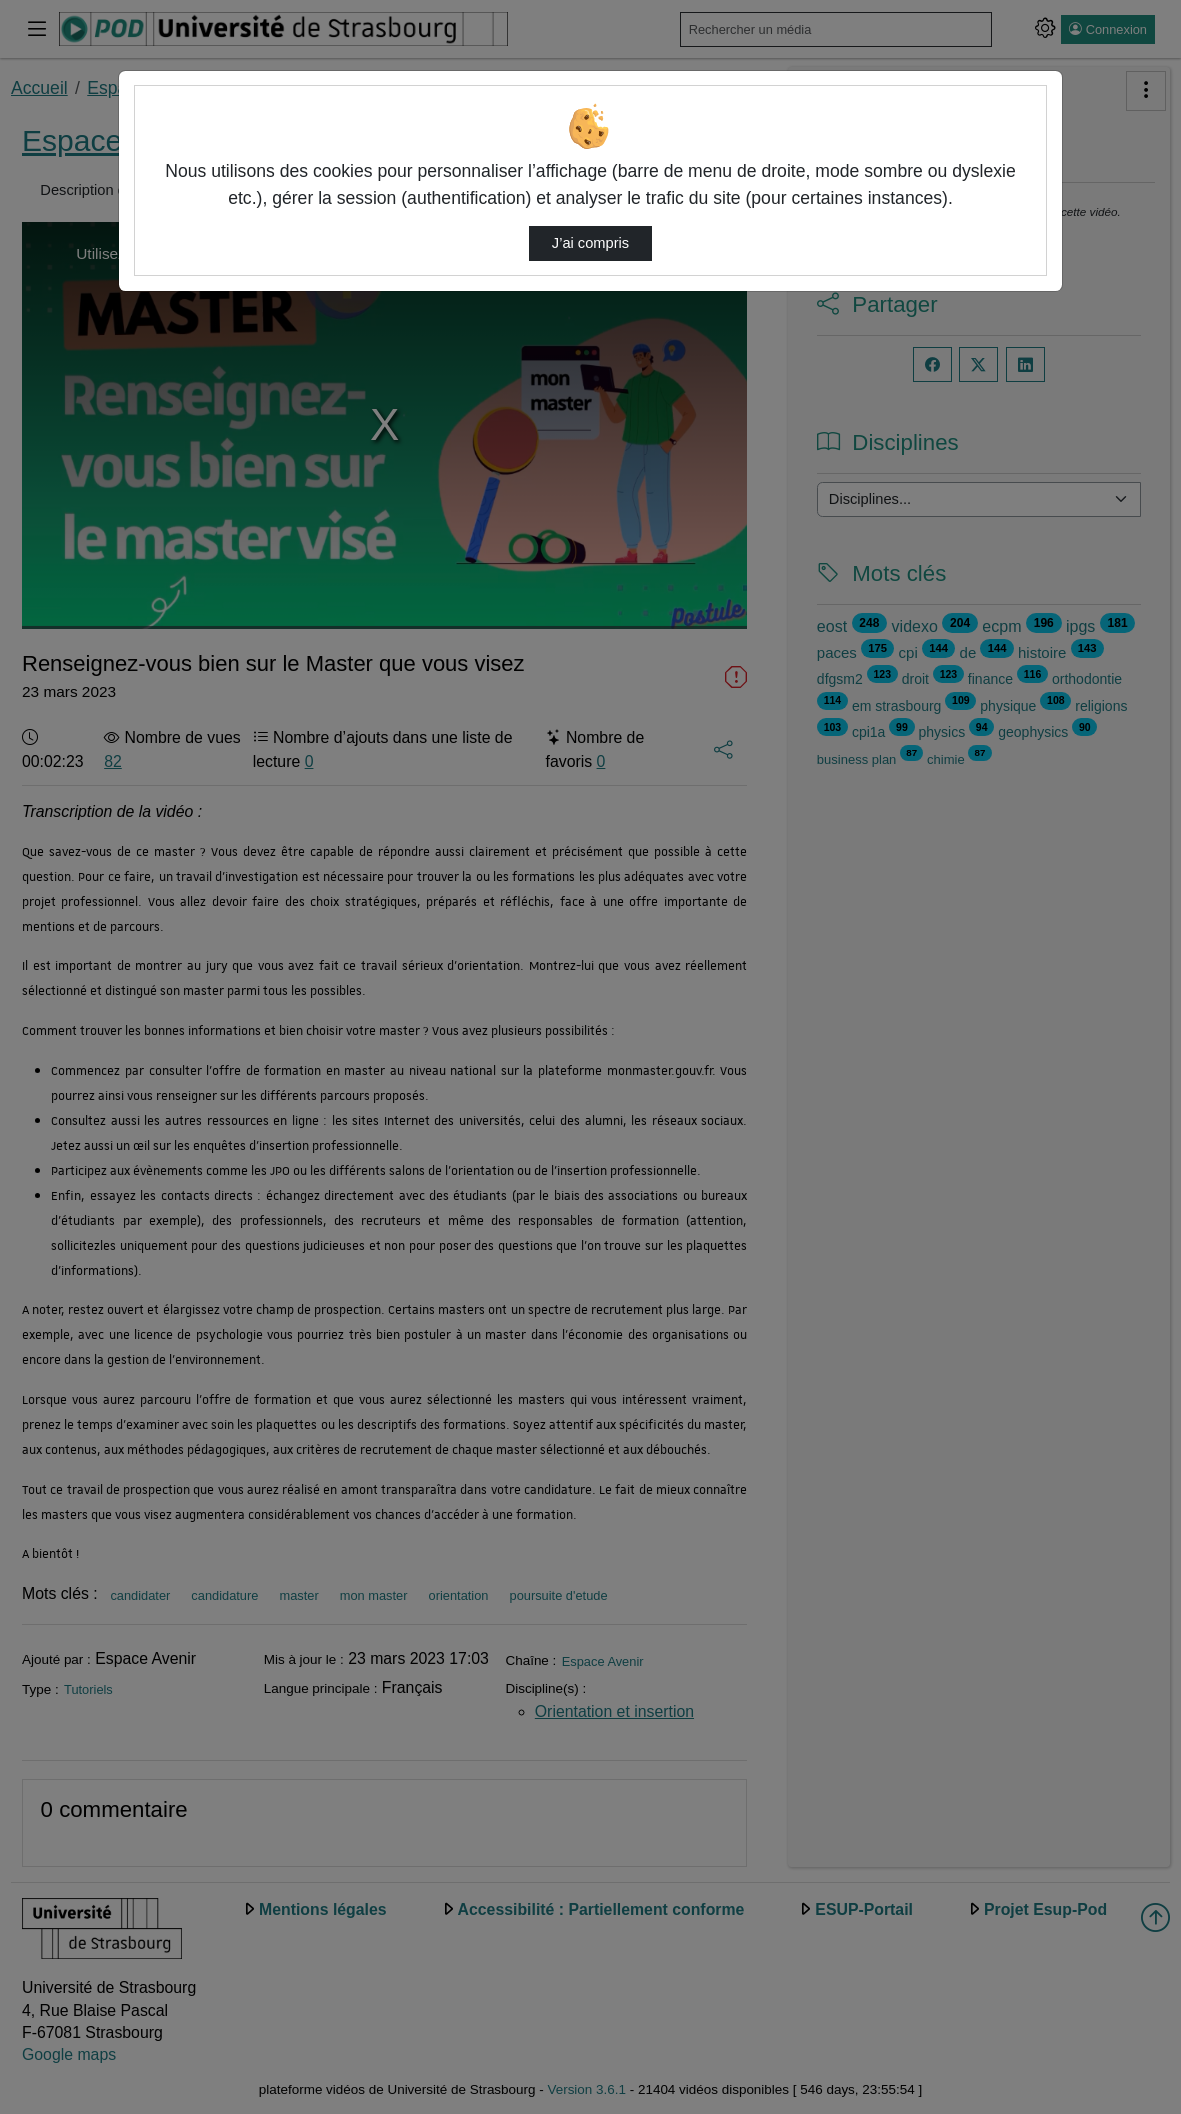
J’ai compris (590, 243)
